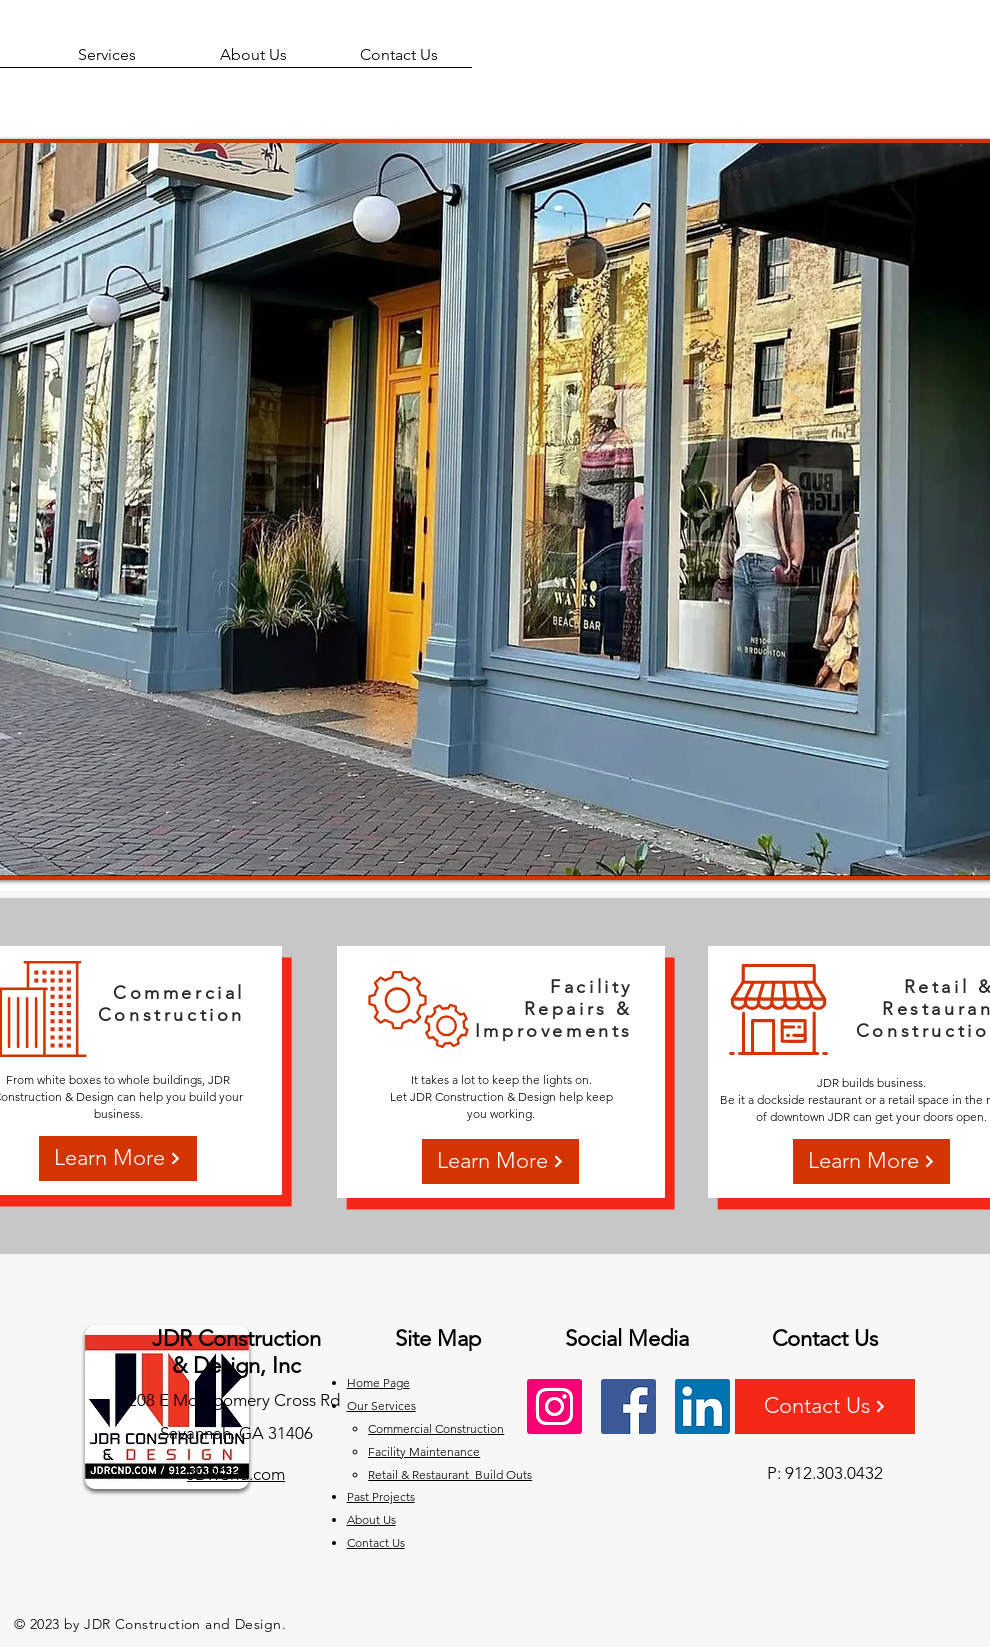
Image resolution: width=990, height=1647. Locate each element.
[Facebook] (628, 1406)
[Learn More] (118, 1158)
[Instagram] (554, 1406)
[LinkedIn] (702, 1406)
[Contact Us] (825, 1406)
